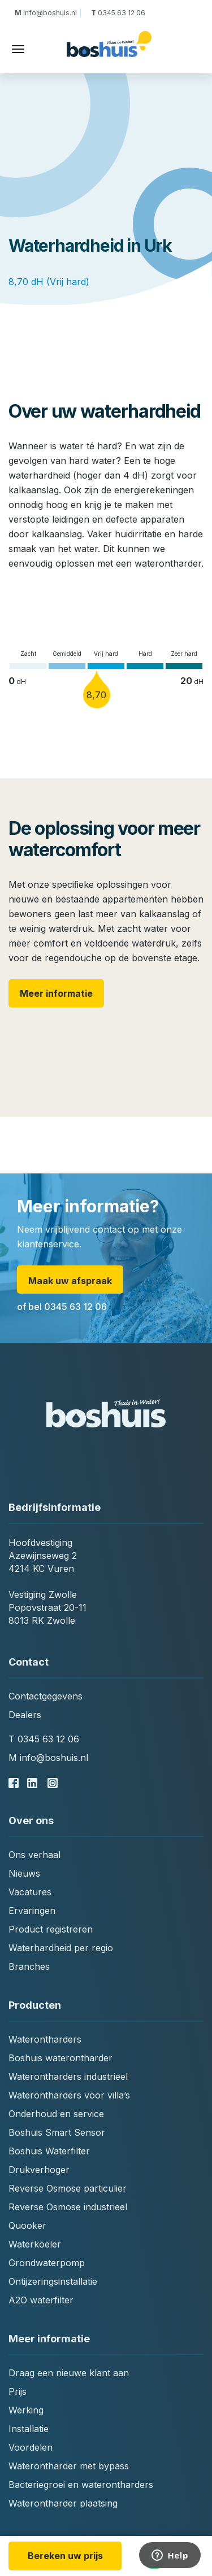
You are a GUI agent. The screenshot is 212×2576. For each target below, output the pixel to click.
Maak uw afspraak (70, 1280)
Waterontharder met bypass (68, 2466)
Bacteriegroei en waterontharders (80, 2484)
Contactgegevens (45, 1696)
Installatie (28, 2428)
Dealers (24, 1714)
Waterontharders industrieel (68, 2076)
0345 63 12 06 (117, 12)
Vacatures (29, 1892)
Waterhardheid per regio (60, 1947)
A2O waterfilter (40, 2300)
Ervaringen (31, 1910)
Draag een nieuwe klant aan (68, 2372)
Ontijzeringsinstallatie (52, 2281)
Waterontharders (44, 2039)
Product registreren (50, 1929)
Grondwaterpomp (46, 2262)
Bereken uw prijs (65, 2555)
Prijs (17, 2391)
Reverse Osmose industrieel (67, 2207)
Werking (26, 2410)
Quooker (27, 2225)
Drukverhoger (39, 2169)
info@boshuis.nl (47, 12)
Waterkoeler (34, 2244)
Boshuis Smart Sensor (56, 2132)
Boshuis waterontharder (60, 2058)
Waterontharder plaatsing (63, 2503)
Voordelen (30, 2447)
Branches (29, 1966)
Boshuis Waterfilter (49, 2151)
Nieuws (24, 1873)
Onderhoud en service (56, 2113)
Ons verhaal (34, 1854)
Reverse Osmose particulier (67, 2188)
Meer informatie (56, 993)
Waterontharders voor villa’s (69, 2095)
